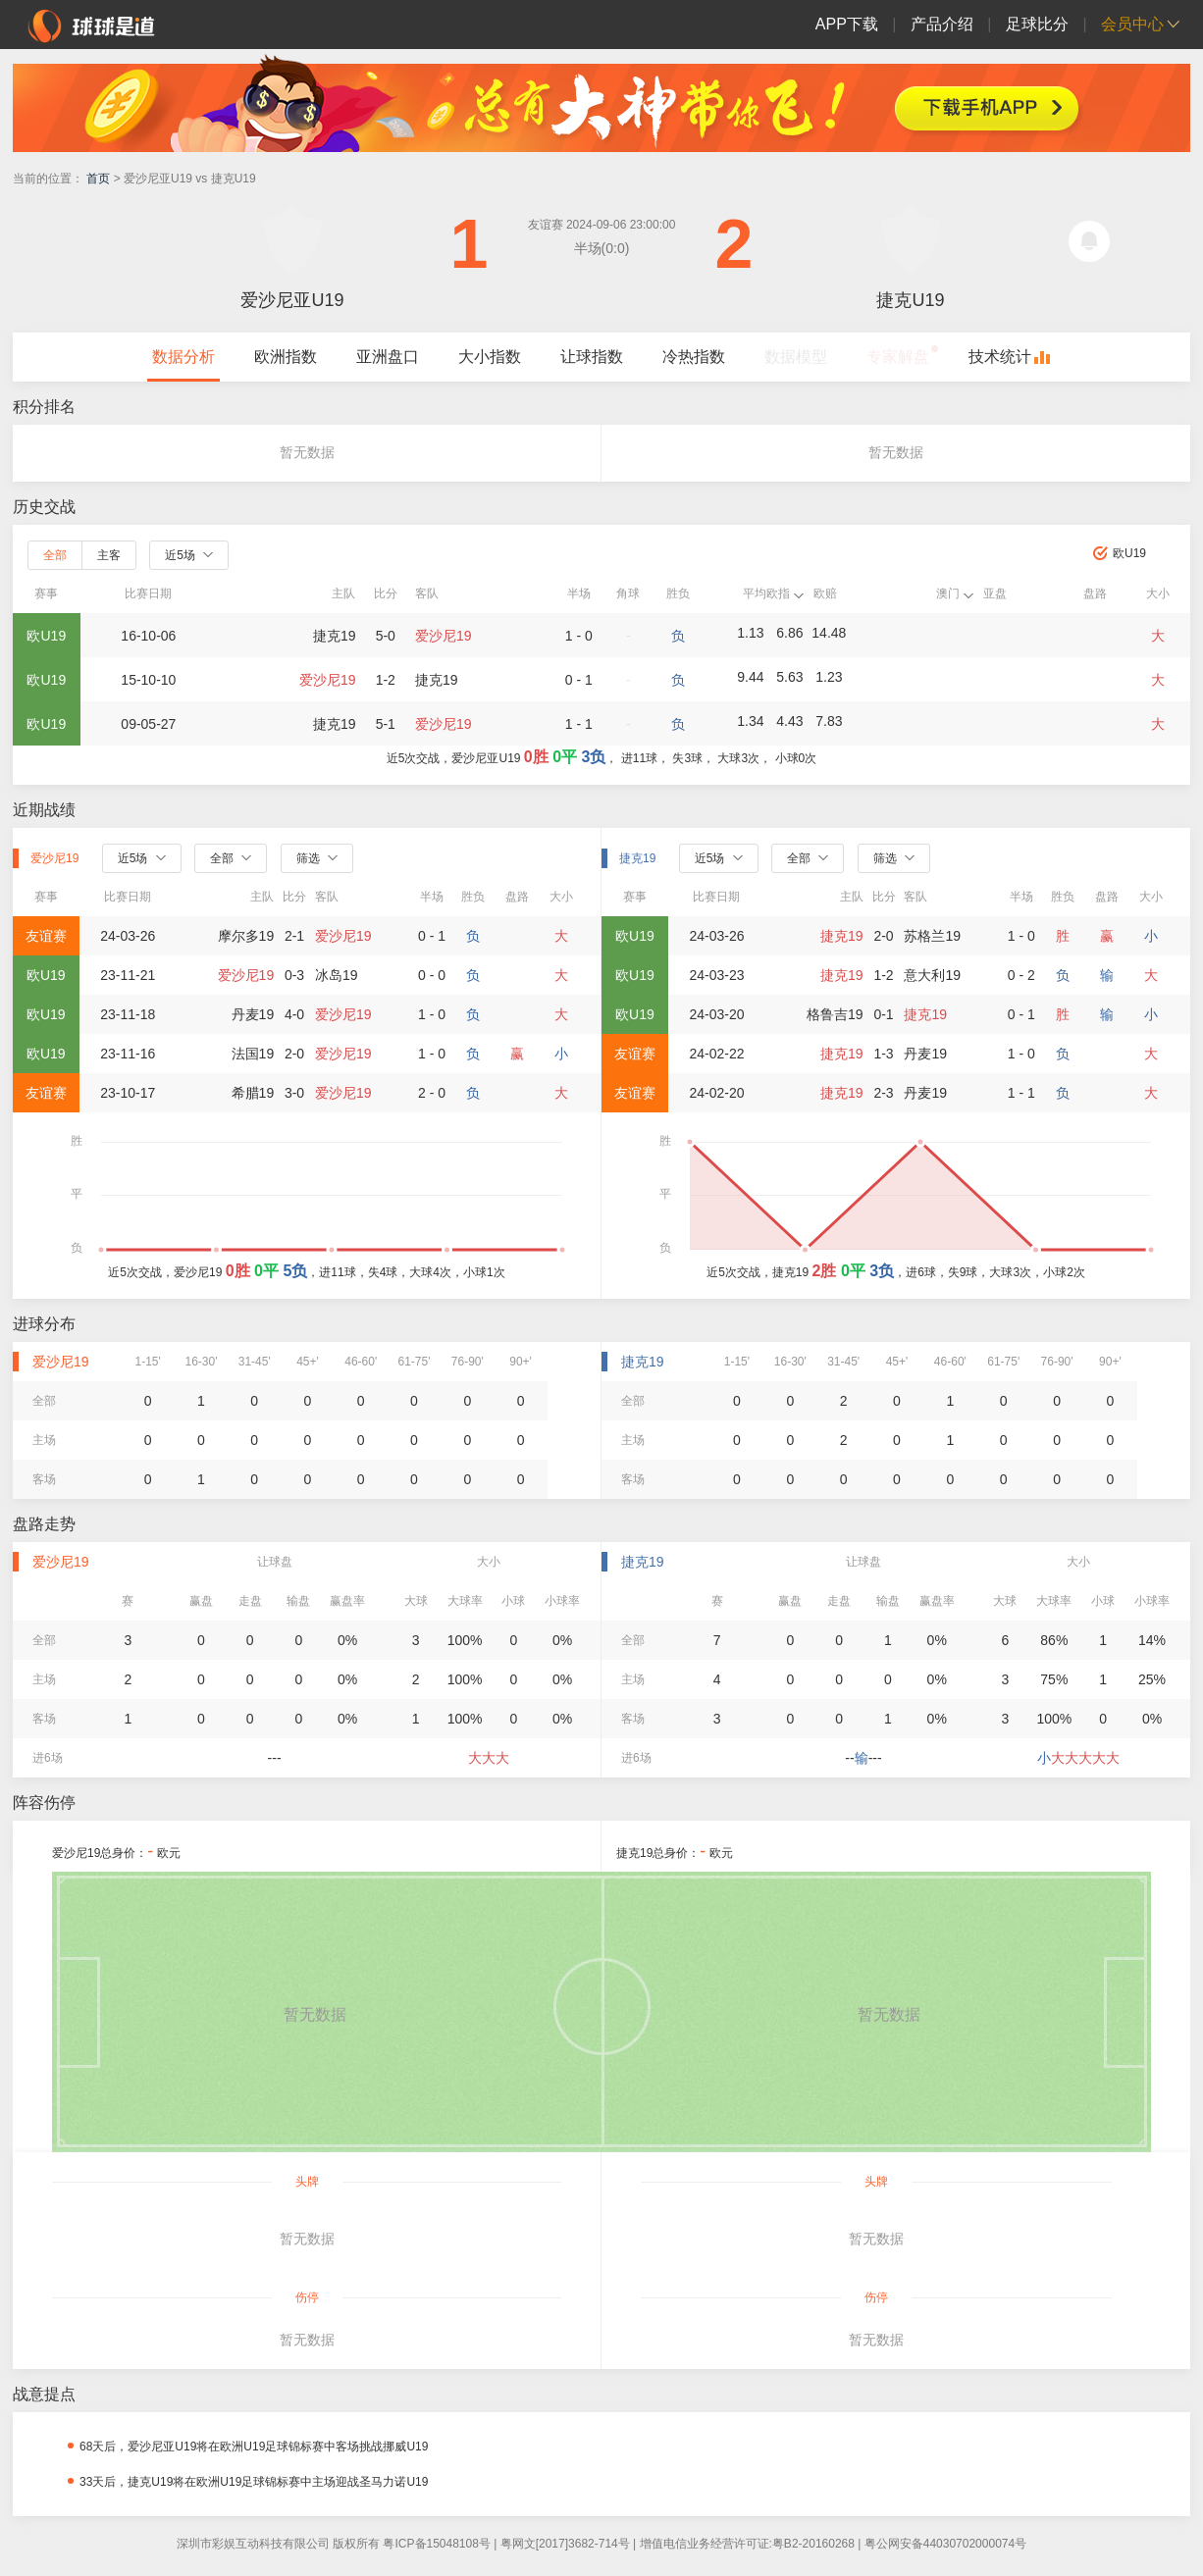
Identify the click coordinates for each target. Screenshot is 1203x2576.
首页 (98, 178)
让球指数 (591, 356)
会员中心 (1132, 24)
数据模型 (795, 356)
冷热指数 (693, 356)
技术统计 (999, 356)
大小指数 (489, 356)
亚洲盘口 (387, 356)
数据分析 (183, 356)
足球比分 (1037, 24)
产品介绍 (942, 24)
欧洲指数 (285, 356)
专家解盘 (897, 356)
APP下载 (846, 24)
